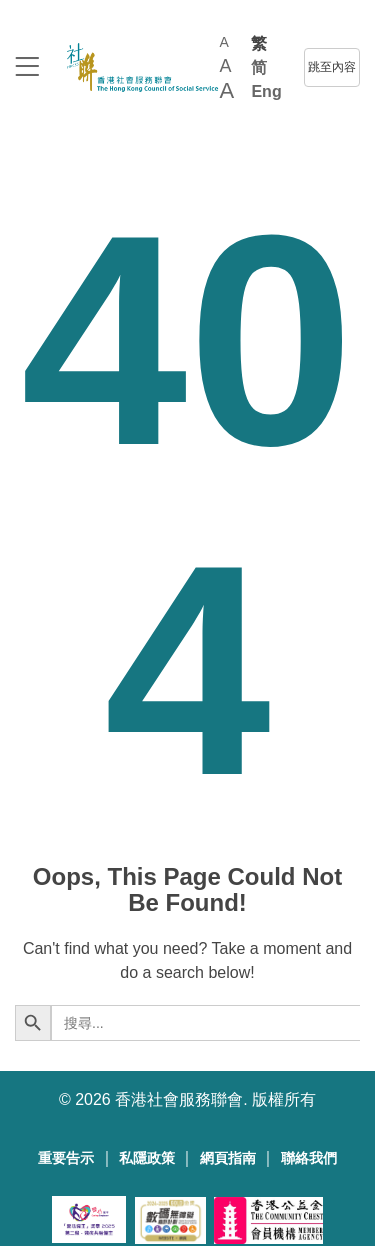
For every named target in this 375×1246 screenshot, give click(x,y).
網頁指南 (228, 1158)
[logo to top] (27, 68)
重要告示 (66, 1158)
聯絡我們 (309, 1158)
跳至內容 (332, 67)
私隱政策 (147, 1158)
